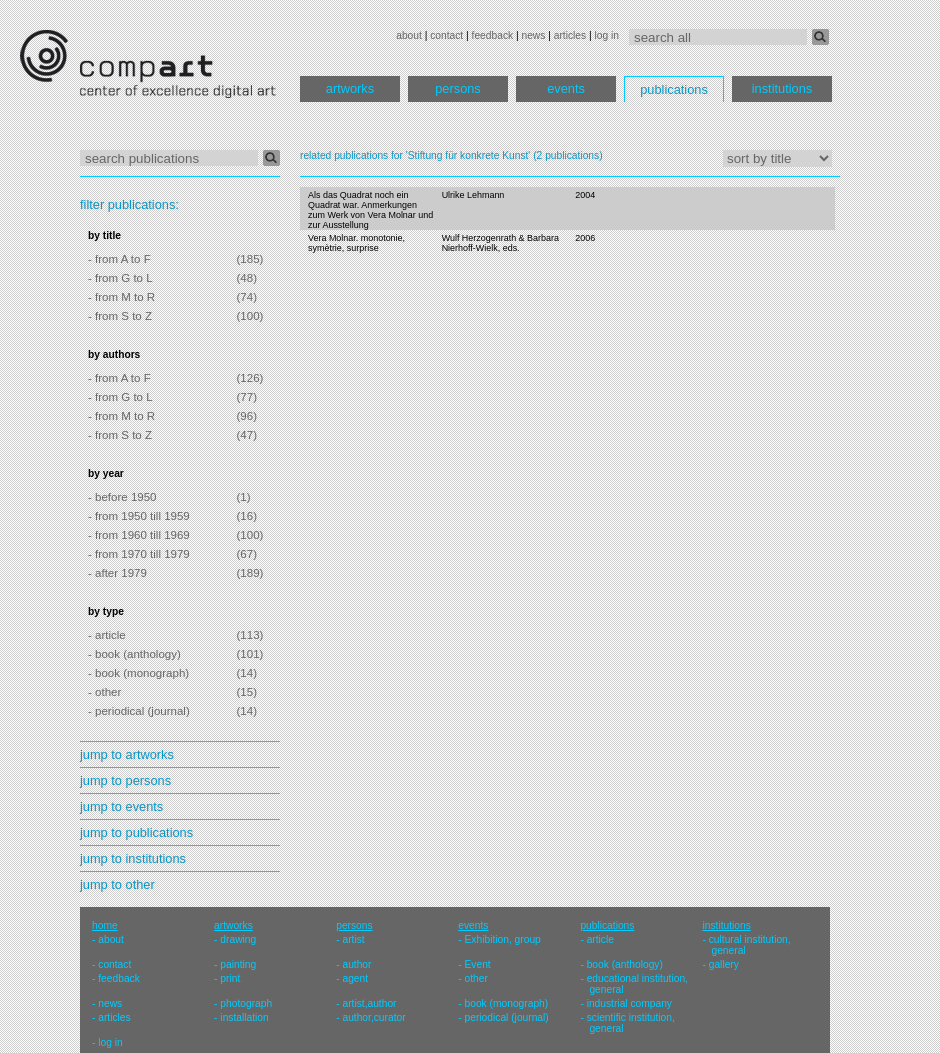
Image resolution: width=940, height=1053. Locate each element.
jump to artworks (127, 754)
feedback (493, 35)
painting (238, 964)
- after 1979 (117, 573)
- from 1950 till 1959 (139, 516)
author (356, 964)
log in (607, 35)
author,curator (373, 1017)
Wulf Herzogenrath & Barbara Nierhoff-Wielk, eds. (500, 243)
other (476, 978)
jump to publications (136, 832)
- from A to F (119, 259)
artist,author (369, 1003)
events (566, 88)
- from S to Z (120, 316)
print (230, 978)
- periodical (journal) (139, 711)
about (409, 35)
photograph (246, 1003)
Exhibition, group (503, 939)
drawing (238, 939)
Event (478, 964)
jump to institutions (133, 858)
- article (107, 635)
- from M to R (121, 297)
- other (104, 692)
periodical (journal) (507, 1017)
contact (446, 35)
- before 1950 (122, 497)
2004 (585, 195)
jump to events (121, 806)
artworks (350, 88)
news (533, 35)
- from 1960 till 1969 (139, 535)
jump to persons (125, 780)
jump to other (117, 884)
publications (674, 89)
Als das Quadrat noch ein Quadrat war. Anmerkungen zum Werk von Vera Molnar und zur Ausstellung (370, 210)
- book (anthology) (134, 654)
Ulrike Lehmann (473, 195)
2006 (585, 238)
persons (458, 88)
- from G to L (120, 278)
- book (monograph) (138, 673)
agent (355, 978)
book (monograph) (507, 1003)
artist (353, 939)
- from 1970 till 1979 (139, 554)
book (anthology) (625, 964)
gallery (724, 964)
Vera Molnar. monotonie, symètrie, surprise (356, 243)
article (600, 939)
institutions (782, 88)
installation (244, 1017)
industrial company (629, 1003)
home (105, 925)
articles (570, 35)
